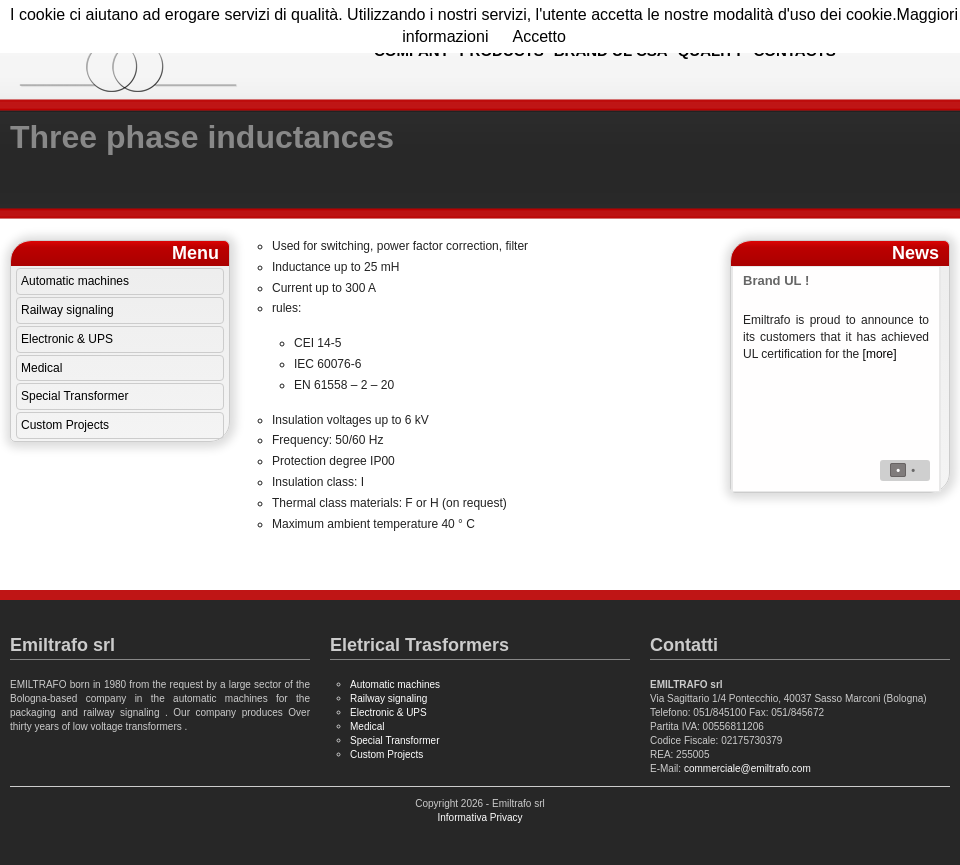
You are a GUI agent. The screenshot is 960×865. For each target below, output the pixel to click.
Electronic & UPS (67, 339)
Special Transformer (74, 396)
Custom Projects (65, 425)
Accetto (538, 36)
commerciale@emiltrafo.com (747, 768)
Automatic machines (75, 281)
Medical (41, 368)
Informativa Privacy (479, 817)
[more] (880, 354)
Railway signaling (67, 310)
